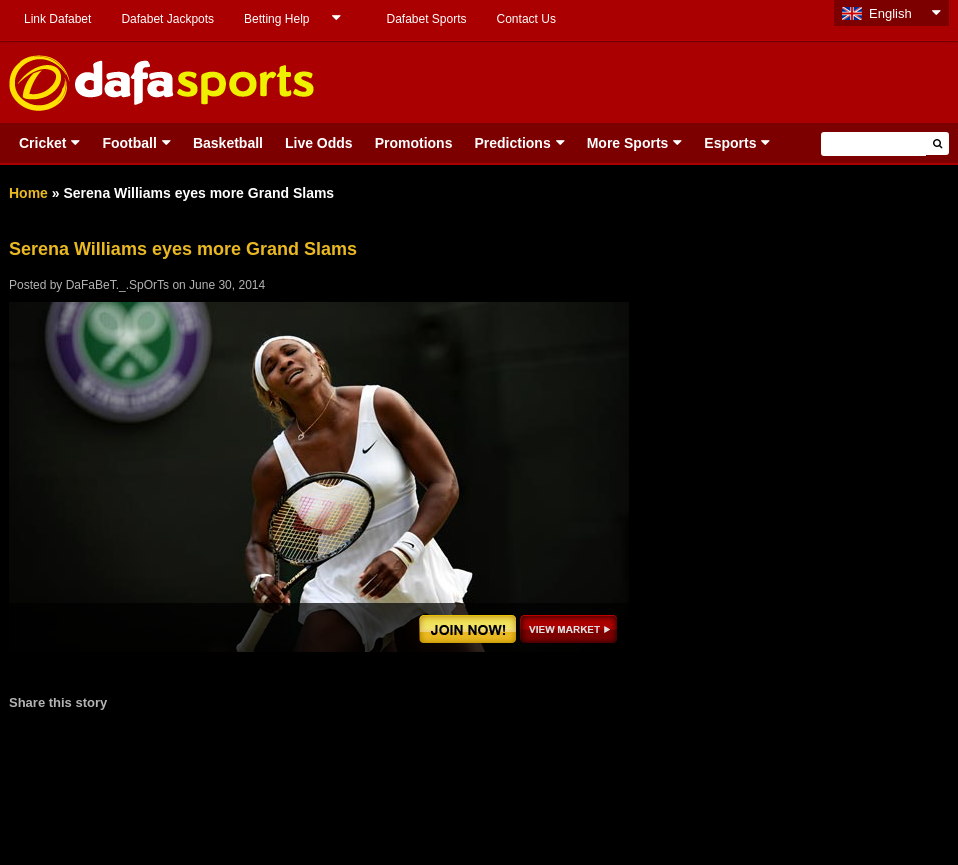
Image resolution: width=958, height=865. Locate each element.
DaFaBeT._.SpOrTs (117, 285)
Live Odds (319, 143)
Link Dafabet (57, 19)
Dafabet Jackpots (167, 19)
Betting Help (276, 19)
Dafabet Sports (426, 19)
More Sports (628, 143)
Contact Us (526, 19)
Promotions (414, 143)
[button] (937, 143)
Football (129, 143)
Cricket (42, 143)
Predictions (512, 143)
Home (28, 193)
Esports (730, 143)
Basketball (228, 143)
